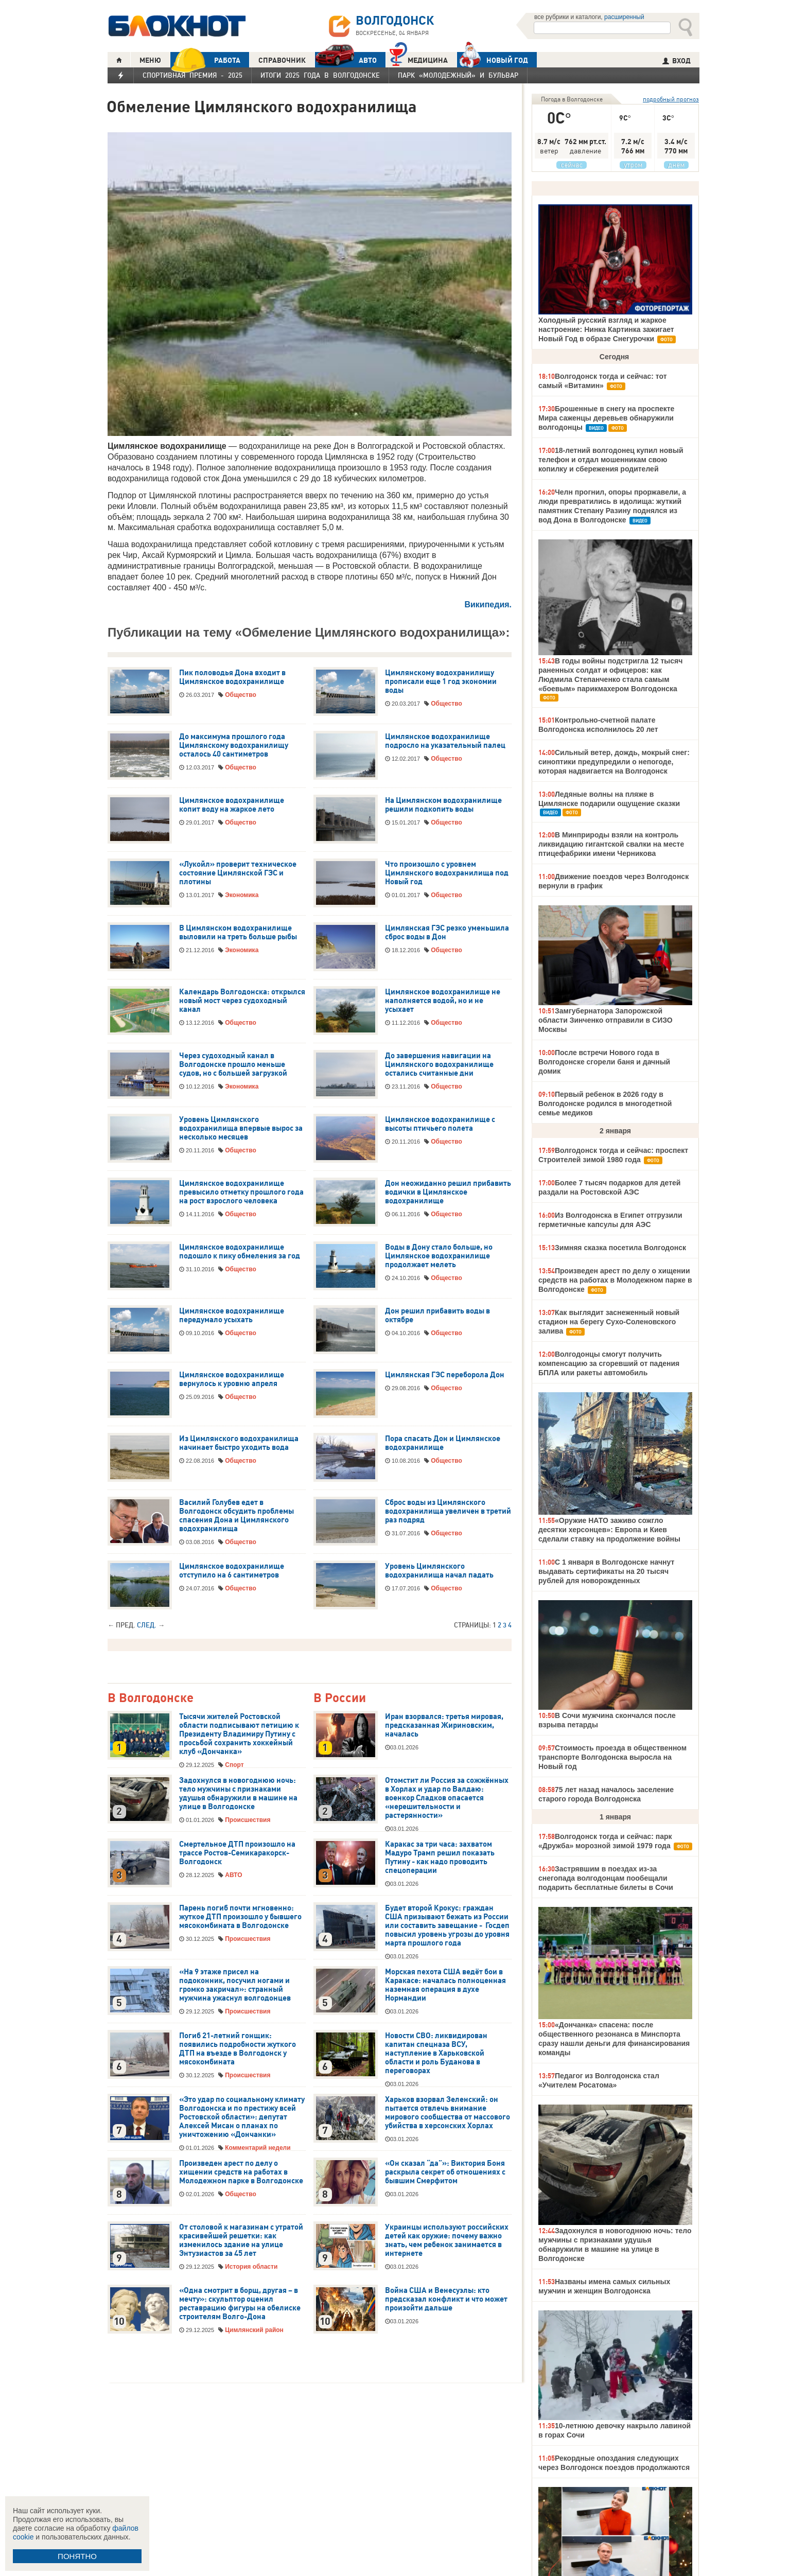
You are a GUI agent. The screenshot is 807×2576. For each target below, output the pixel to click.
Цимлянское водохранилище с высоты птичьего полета (440, 1124)
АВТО (346, 60)
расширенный (624, 17)
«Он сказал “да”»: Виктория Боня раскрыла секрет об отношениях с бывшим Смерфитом (445, 2172)
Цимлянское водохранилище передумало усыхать (231, 1315)
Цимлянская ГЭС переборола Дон (444, 1374)
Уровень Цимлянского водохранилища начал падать (439, 1571)
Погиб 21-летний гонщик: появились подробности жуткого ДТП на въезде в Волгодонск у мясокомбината (237, 2048)
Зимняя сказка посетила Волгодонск (620, 1247)
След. (146, 1625)
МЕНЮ (150, 60)
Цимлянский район (254, 2330)
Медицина (419, 59)
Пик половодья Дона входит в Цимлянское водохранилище (232, 677)
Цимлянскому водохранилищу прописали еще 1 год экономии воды (441, 681)
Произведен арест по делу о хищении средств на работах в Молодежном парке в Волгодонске (241, 2172)
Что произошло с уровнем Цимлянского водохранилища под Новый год (446, 873)
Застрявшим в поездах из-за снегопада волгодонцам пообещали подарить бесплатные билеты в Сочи (605, 1878)
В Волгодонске (151, 1698)
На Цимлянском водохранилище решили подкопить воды (443, 805)
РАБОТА (205, 60)
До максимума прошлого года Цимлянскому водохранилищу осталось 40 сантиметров (233, 745)
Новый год (492, 59)
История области (251, 2266)
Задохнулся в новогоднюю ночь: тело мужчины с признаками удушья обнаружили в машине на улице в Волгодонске (238, 1793)
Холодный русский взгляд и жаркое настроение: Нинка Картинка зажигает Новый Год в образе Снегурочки (606, 329)
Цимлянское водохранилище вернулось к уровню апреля (231, 1379)
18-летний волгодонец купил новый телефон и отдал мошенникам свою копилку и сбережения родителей (610, 459)
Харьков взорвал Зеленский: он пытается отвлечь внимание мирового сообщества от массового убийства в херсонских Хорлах (447, 2112)
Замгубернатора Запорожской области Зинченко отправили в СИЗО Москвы (605, 1020)
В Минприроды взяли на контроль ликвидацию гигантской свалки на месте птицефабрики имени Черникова (611, 844)
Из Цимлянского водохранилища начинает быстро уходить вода (239, 1443)
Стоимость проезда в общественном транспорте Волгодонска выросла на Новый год (612, 1757)
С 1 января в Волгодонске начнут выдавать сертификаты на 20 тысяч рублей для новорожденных (606, 1571)
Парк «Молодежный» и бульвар (458, 75)
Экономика (241, 895)
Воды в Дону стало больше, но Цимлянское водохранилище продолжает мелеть (439, 1255)
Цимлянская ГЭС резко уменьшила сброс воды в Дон (447, 932)
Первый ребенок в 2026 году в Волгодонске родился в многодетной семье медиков (605, 1103)
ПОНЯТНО (77, 2556)
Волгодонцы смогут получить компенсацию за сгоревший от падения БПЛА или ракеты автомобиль (608, 1363)
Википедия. (488, 604)
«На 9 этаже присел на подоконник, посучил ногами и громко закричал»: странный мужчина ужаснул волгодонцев (235, 1985)
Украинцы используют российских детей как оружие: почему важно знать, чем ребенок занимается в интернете (446, 2240)
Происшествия (247, 1820)
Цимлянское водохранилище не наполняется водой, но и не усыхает (442, 1000)
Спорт (234, 1764)
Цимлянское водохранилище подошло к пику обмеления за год (239, 1251)
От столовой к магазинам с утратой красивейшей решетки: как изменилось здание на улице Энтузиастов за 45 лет (241, 2240)
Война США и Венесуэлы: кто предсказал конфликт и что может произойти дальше (446, 2299)
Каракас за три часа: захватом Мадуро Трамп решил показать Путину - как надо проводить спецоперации (440, 1857)
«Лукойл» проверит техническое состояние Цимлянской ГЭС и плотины (237, 873)
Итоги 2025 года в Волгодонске (320, 75)
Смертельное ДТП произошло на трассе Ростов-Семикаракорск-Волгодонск (237, 1852)
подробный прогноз (671, 99)
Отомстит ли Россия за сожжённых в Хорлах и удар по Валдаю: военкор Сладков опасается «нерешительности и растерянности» (446, 1798)
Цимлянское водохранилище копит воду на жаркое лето (231, 805)
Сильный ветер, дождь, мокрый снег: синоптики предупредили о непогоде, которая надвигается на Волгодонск (614, 761)
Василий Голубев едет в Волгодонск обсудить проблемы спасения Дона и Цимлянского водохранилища (236, 1515)
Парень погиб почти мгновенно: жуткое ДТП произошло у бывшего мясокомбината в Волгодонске (240, 1916)
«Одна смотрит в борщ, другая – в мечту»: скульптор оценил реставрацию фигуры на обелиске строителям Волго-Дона (240, 2303)
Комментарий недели (257, 2147)
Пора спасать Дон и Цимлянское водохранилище (442, 1443)
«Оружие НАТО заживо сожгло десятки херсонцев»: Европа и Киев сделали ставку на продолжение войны (609, 1529)
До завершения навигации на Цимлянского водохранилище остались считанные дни (439, 1064)
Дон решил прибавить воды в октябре (437, 1315)
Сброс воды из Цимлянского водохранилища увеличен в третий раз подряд (448, 1511)
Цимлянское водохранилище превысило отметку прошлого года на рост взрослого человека (241, 1192)
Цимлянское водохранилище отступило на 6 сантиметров (231, 1571)
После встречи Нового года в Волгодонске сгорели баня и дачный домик (604, 1061)
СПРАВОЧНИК (282, 60)
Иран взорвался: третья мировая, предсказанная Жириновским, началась (444, 1725)
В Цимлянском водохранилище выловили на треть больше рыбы (238, 932)
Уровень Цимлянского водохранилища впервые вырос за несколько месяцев (241, 1128)
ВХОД (676, 60)
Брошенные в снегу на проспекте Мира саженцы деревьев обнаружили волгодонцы (606, 418)
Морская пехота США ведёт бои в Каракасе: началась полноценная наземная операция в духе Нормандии (445, 1985)
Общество (240, 694)
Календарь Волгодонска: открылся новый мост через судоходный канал (242, 1000)
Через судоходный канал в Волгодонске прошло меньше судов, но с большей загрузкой (233, 1064)
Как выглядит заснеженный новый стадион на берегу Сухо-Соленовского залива (608, 1321)
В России (339, 1698)
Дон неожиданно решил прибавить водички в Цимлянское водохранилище (448, 1192)
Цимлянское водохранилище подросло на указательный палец (445, 741)
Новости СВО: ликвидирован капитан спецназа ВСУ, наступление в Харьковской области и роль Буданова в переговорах (436, 2053)
